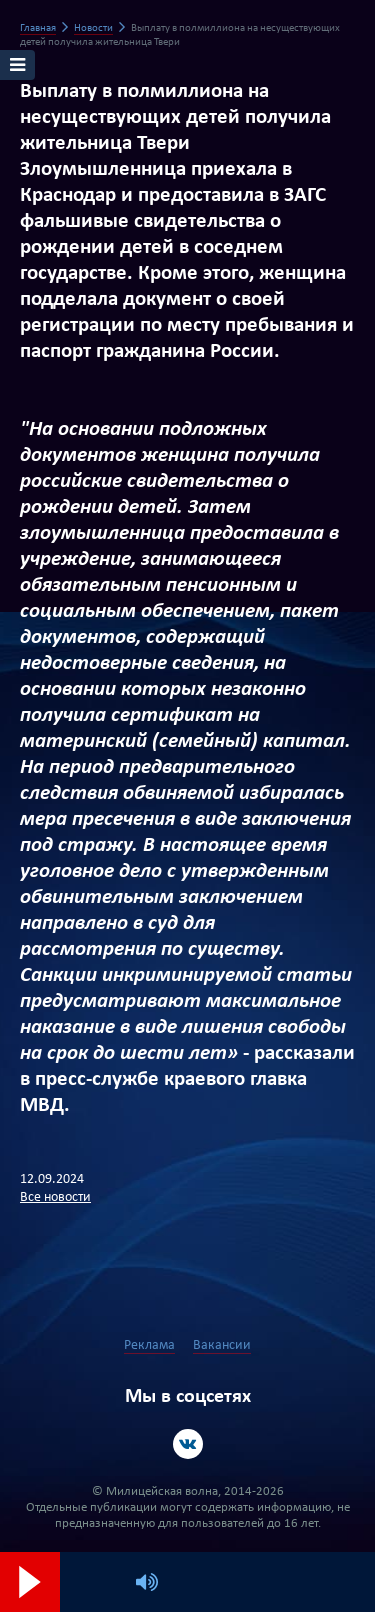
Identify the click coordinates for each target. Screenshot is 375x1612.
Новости (93, 28)
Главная (38, 28)
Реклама (149, 1345)
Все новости (55, 1197)
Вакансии (222, 1345)
